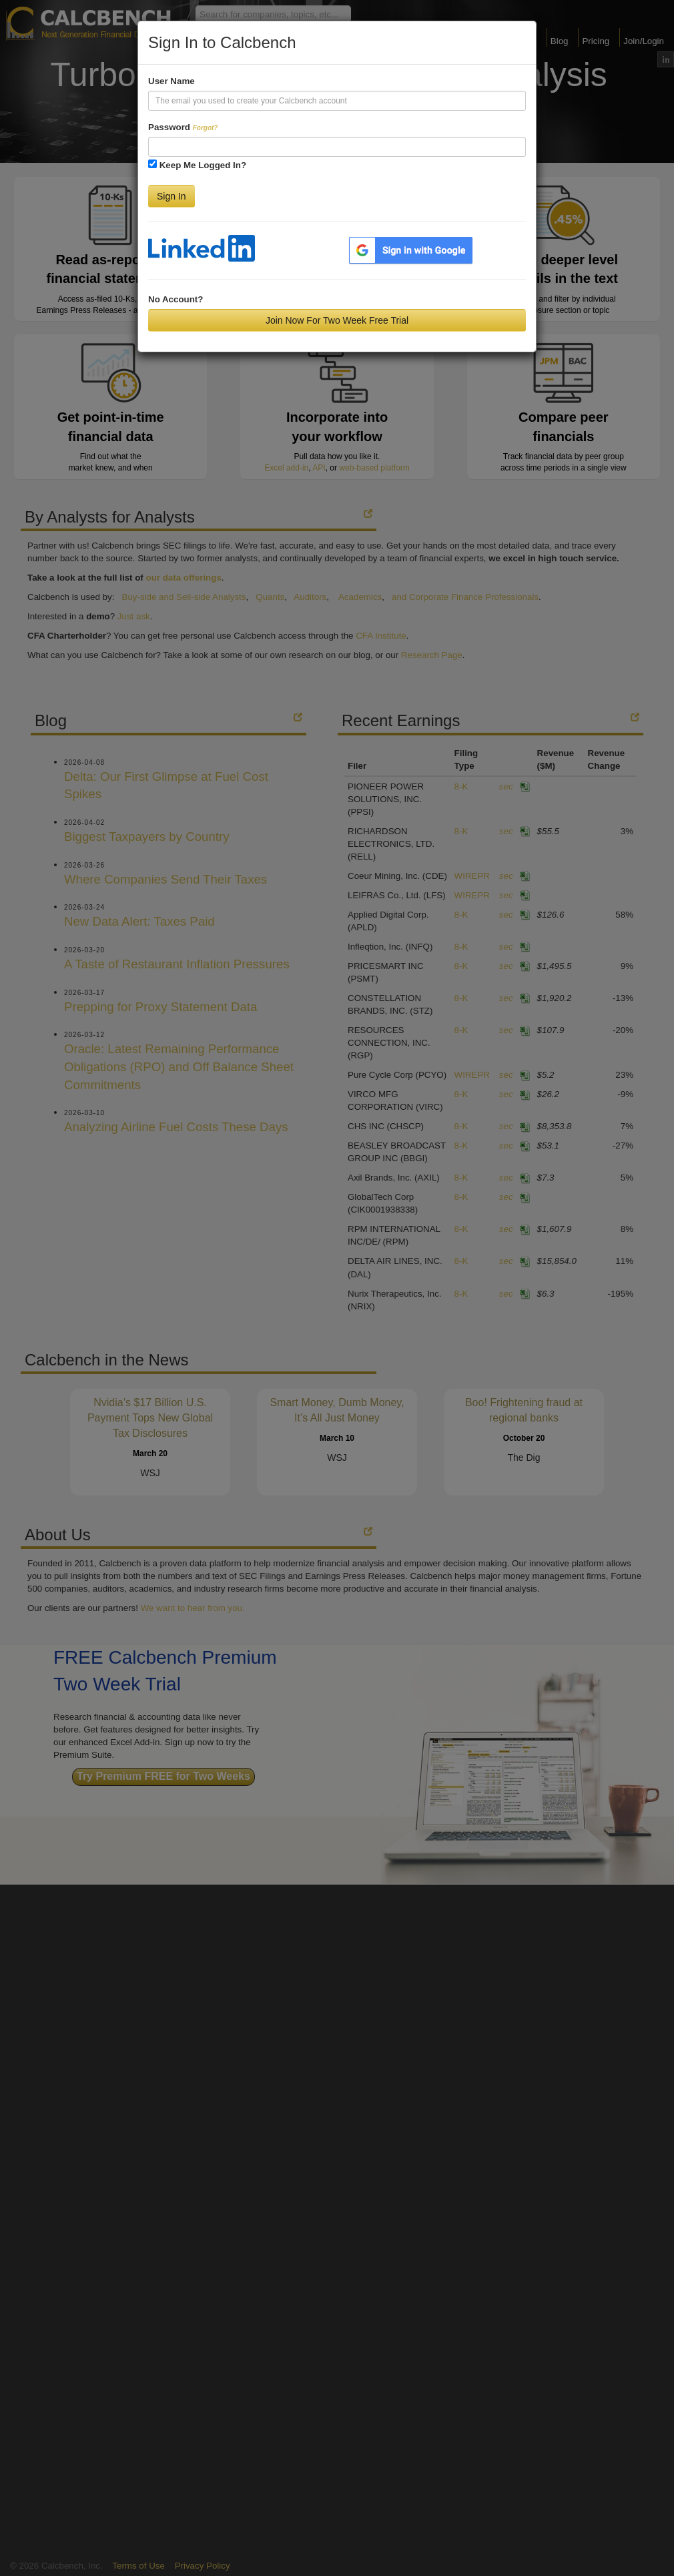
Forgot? (205, 127)
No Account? (175, 299)
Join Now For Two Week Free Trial (337, 320)
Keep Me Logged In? (202, 165)
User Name (171, 81)
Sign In (171, 196)
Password (183, 127)
